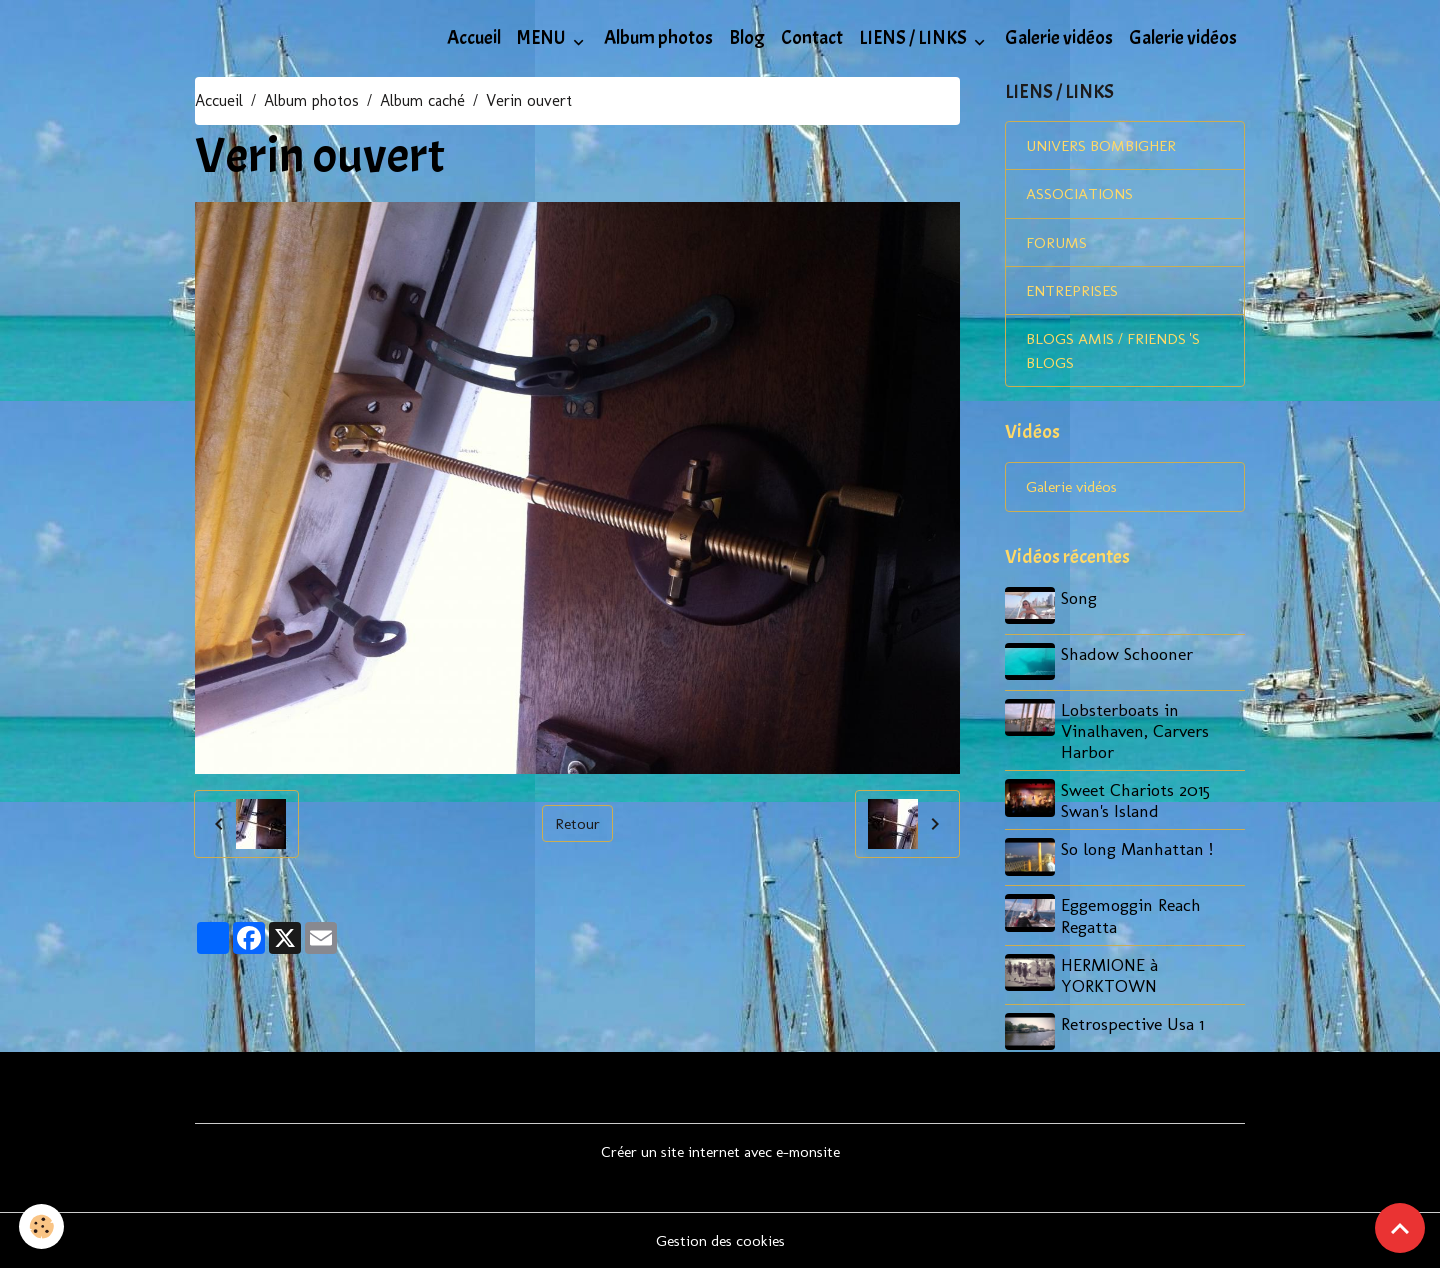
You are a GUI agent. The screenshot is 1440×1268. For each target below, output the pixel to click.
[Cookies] (42, 1226)
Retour (577, 823)
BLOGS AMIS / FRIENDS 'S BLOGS (1116, 354)
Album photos (658, 38)
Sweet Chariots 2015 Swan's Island (1137, 802)
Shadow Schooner (1129, 656)
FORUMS (1056, 244)
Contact (812, 38)
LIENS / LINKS (914, 38)
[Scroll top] (1400, 1228)
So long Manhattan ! (1139, 850)
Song (1081, 602)
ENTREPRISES (1073, 293)
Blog (747, 38)
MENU (543, 38)
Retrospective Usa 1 (1134, 1023)
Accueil (474, 38)
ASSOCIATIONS (1079, 195)
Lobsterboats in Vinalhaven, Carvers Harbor (1137, 732)
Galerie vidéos (1059, 38)
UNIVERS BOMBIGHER (1104, 146)
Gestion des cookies (720, 1239)
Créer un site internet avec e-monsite (720, 1150)
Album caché (422, 100)
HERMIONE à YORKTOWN (1111, 975)
